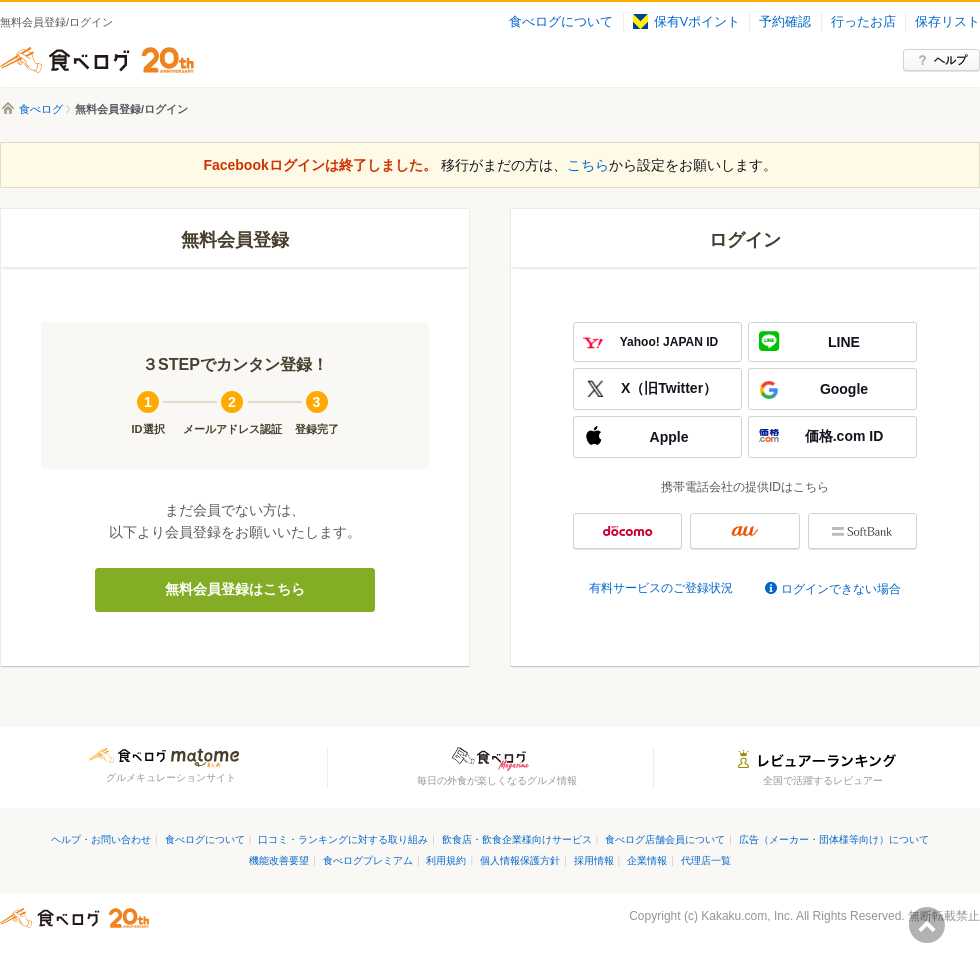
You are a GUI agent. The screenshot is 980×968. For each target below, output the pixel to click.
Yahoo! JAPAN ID (669, 342)
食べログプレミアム (368, 860)
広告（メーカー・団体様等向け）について (834, 839)
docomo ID (627, 531)
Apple (669, 437)
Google (844, 389)
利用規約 (446, 860)
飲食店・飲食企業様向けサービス (517, 839)
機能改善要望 (279, 860)
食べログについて (561, 22)
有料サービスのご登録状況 (661, 588)
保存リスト (947, 22)
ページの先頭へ (927, 925)
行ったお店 (863, 22)
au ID (744, 531)
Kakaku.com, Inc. (747, 916)
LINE (844, 342)
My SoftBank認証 (862, 531)
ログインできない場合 (841, 589)
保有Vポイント (686, 22)
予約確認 (785, 22)
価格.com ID (844, 436)
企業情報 (647, 860)
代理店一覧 (706, 860)
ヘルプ (950, 60)
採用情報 (594, 860)
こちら (588, 165)
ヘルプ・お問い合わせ (101, 839)
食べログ (97, 60)
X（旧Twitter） (669, 388)
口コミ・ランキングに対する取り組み (343, 839)
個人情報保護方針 (520, 860)
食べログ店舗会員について (665, 839)
